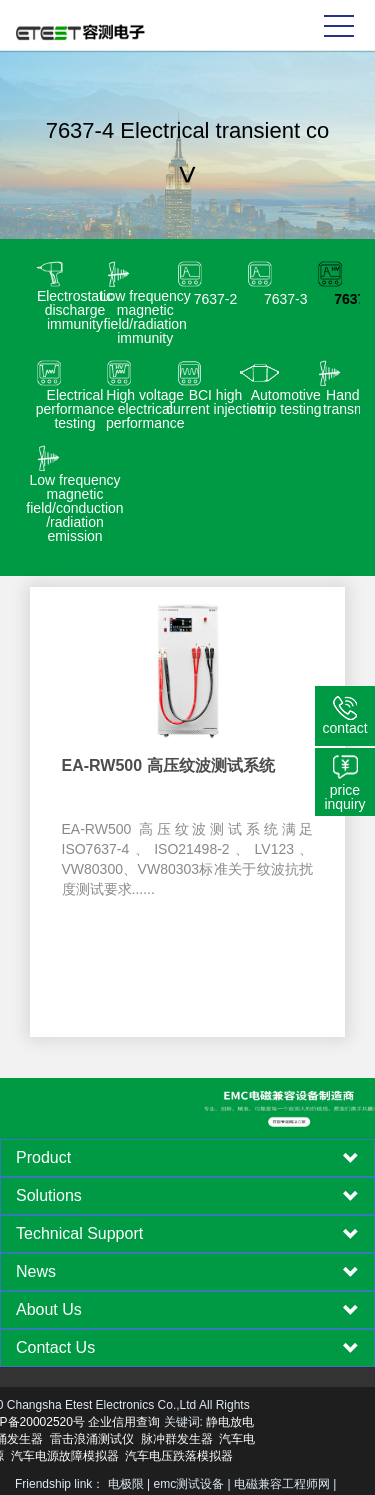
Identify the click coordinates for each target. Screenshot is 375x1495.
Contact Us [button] (187, 1348)
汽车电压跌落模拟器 (101, 1456)
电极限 (126, 1484)
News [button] (187, 1272)
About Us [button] (187, 1310)
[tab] (187, 1158)
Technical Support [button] (187, 1234)
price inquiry (344, 797)
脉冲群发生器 (99, 1439)
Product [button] (187, 1158)
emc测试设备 (189, 1484)
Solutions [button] (187, 1196)
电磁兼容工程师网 (282, 1484)
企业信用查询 (46, 1422)
